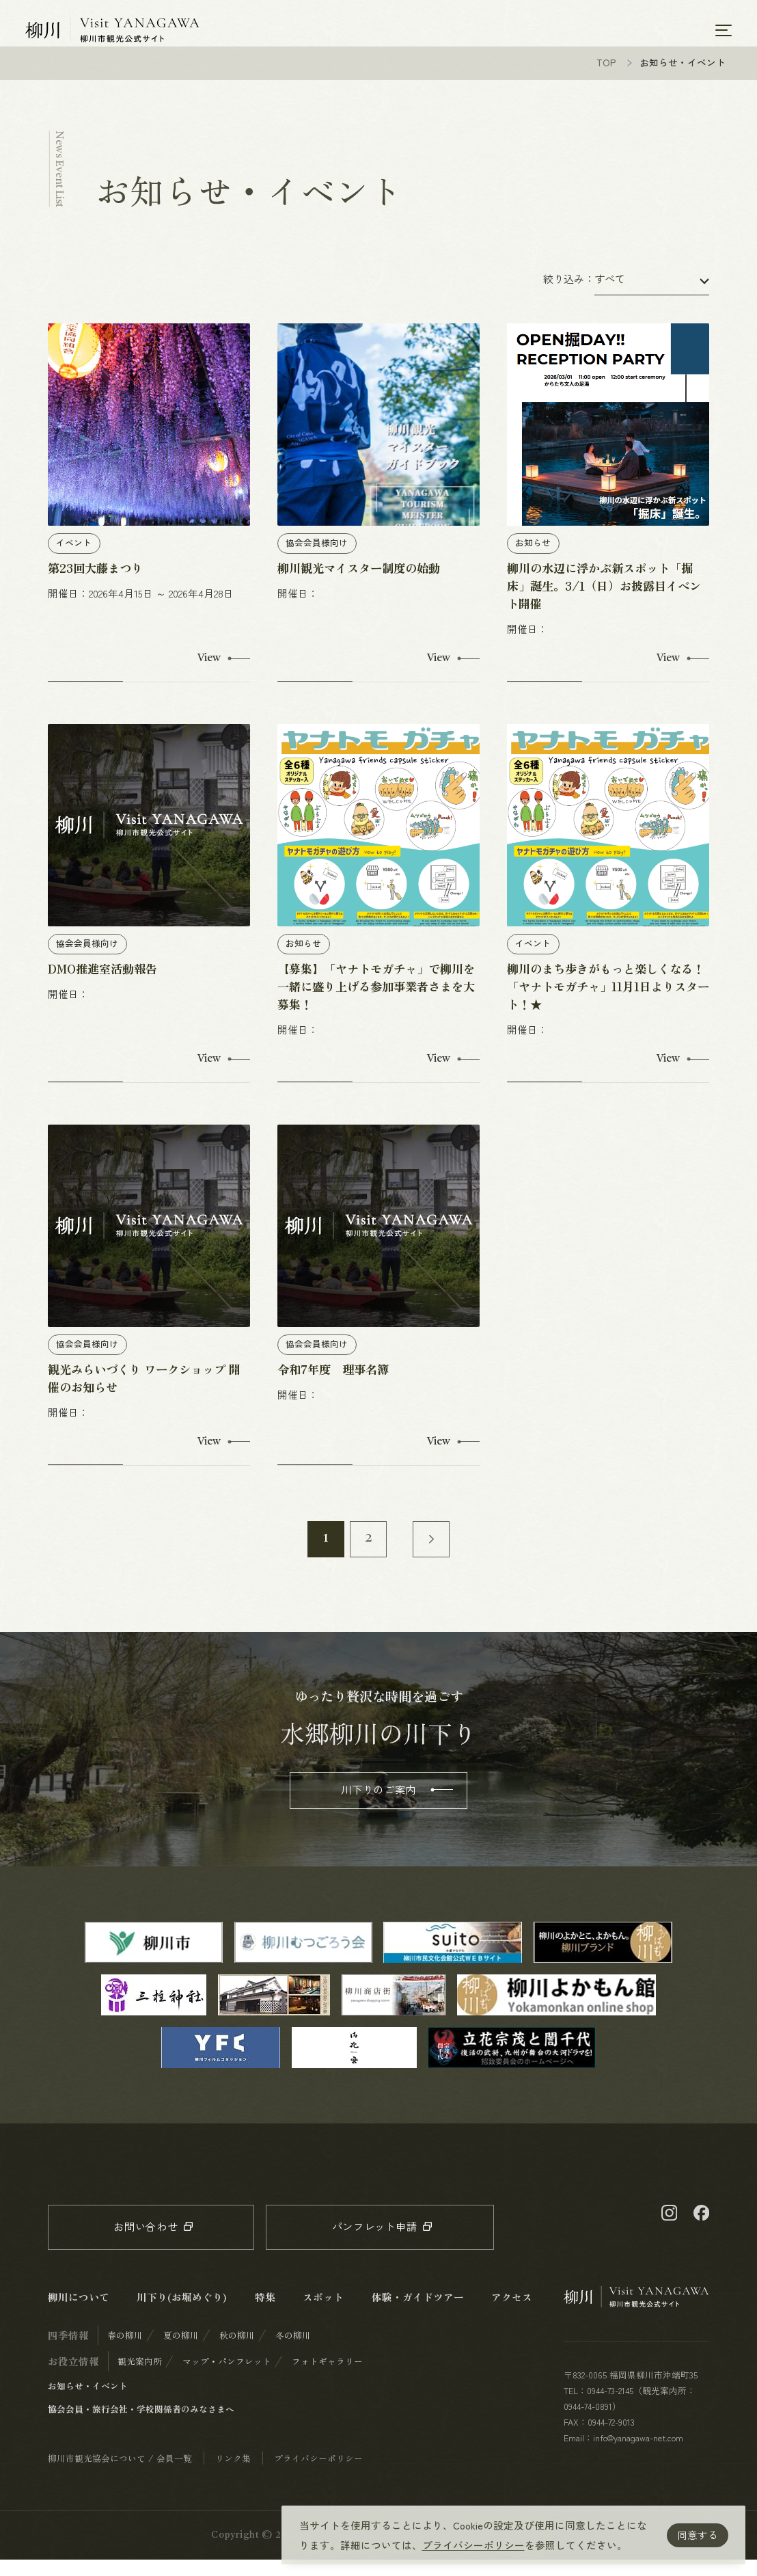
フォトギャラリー (327, 2377)
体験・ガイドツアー (418, 2313)
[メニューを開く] (723, 30)
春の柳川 (125, 2351)
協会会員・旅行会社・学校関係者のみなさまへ (141, 2425)
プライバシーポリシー (473, 2545)
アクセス (511, 2313)
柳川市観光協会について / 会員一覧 (120, 2474)
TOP (606, 78)
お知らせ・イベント (88, 2402)
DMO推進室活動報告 (102, 984)
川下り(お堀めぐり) (182, 2313)
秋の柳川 (237, 2351)
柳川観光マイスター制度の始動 (358, 584)
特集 (265, 2313)
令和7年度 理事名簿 (333, 1385)
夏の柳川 (181, 2351)
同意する (697, 2534)
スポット (323, 2313)
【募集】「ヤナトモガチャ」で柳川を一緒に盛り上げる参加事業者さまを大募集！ (376, 1002)
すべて (609, 294)
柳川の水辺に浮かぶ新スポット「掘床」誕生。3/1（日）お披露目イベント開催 (604, 602)
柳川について (78, 2313)
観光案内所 (140, 2377)
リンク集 (233, 2474)
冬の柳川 (293, 2351)
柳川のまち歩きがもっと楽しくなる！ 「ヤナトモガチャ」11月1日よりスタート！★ (608, 1002)
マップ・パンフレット (226, 2377)
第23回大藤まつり (95, 584)
